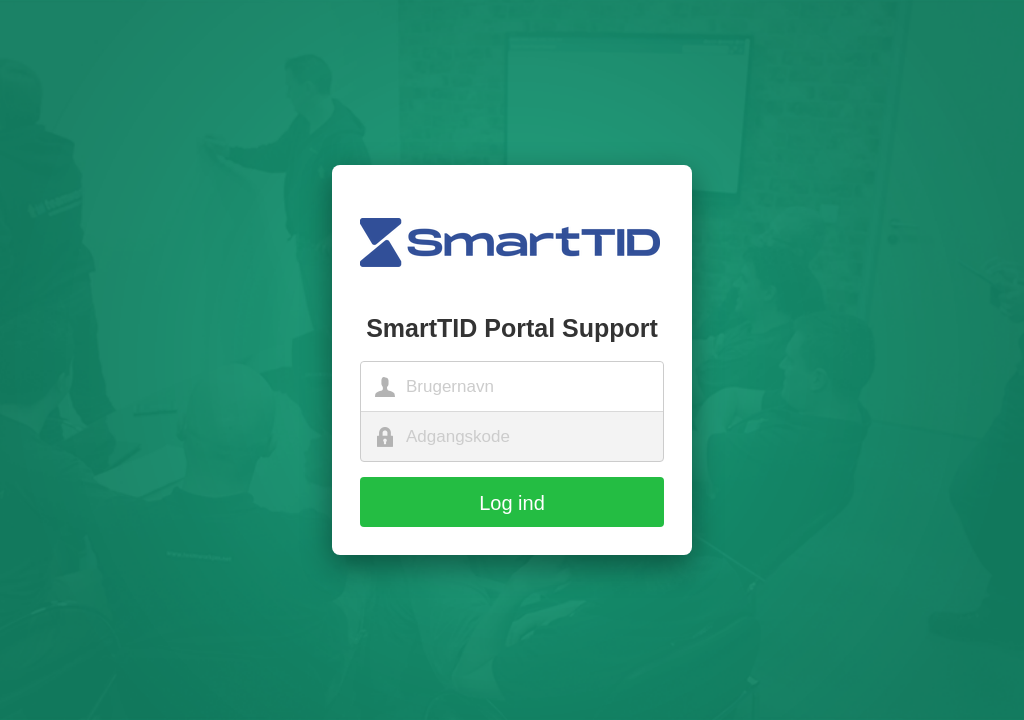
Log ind (512, 503)
